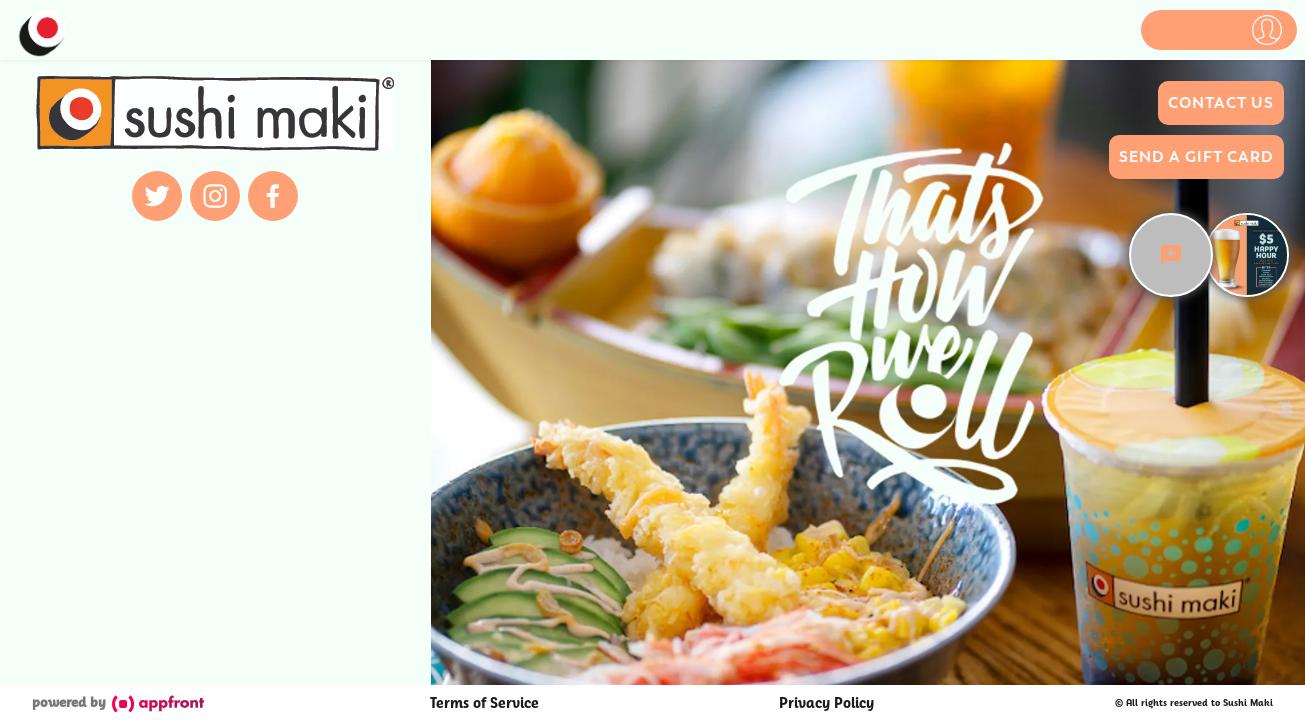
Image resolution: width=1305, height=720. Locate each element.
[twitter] (157, 196)
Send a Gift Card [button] (1196, 157)
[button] (1219, 30)
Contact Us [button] (1221, 103)
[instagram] (215, 196)
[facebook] (273, 196)
